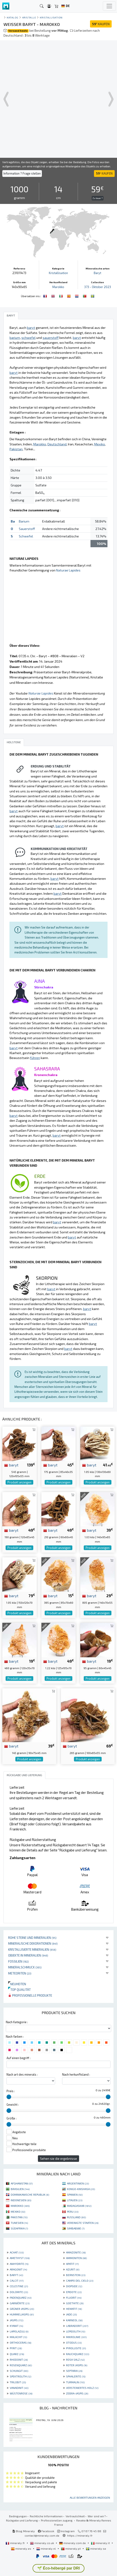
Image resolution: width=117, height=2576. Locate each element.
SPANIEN (75, 2194)
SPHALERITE (75, 2376)
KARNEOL (74, 2320)
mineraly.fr (16, 2543)
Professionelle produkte (30, 1995)
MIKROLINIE (76, 2337)
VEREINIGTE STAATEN (82, 2222)
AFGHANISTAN (22, 2183)
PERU (72, 2211)
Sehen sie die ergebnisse (58, 2158)
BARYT (16, 2275)
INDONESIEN (21, 2200)
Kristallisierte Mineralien (32, 1949)
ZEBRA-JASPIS (77, 2393)
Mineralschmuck (25, 1967)
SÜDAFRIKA (19, 2228)
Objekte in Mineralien (28, 1955)
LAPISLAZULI (19, 2331)
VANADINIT (19, 2387)
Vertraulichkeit (75, 2516)
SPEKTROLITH (20, 2376)
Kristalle (29, 17)
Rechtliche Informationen (46, 2516)
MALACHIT (18, 2337)
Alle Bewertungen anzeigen (90, 2497)
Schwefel (26, 536)
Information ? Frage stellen (22, 173)
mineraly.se (96, 2548)
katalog (12, 17)
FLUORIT (73, 2297)
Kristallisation (51, 17)
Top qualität (19, 1989)
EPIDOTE (74, 2292)
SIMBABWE (75, 2228)
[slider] (9, 2097)
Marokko (58, 287)
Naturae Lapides (68, 570)
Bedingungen (18, 2516)
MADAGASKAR (79, 2205)
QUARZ (17, 2354)
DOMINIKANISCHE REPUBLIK (30, 2194)
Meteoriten (19, 1973)
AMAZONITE (76, 2252)
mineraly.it (100, 2543)
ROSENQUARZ (21, 2365)
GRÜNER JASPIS (22, 2308)
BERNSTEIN (75, 2275)
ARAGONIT (18, 2269)
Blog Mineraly (23, 2531)
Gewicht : (13, 2104)
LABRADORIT (77, 2325)
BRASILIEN (20, 2189)
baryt (11, 1464)
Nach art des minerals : (22, 2074)
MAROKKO (20, 2205)
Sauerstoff (27, 529)
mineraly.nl (46, 2548)
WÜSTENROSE (21, 2393)
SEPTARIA (74, 2370)
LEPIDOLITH (75, 2331)
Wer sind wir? (97, 2516)
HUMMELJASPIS (22, 2314)
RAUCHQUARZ (77, 2354)
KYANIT (16, 2325)
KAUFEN (101, 24)
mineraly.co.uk (42, 2543)
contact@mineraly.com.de (42, 2535)
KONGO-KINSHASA (81, 2189)
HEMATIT (74, 2308)
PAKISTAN (19, 2217)
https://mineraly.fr (80, 2535)
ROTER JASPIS (76, 2365)
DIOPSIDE (74, 2286)
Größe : (12, 2118)
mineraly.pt (71, 2548)
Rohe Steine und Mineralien (32, 1938)
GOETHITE (75, 2303)
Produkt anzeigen (19, 1482)
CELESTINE (19, 2286)
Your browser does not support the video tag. (58, 99)
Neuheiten (17, 1984)
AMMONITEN (76, 2258)
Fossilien (18, 1961)
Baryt (97, 273)
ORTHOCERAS (20, 2342)
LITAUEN (74, 2200)
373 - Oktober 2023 (97, 287)
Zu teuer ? (98, 198)
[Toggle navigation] (109, 6)
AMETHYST (20, 2258)
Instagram (66, 2531)
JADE (71, 2314)
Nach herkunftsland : (76, 2074)
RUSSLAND (76, 2217)
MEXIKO (18, 2211)
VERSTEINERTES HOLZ (82, 2387)
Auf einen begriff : (18, 2058)
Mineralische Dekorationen (33, 1943)
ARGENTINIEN (78, 2183)
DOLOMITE (19, 2292)
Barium (24, 521)
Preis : (11, 2091)
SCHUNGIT (19, 2370)
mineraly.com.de (73, 2543)
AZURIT (72, 2269)
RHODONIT (19, 2359)
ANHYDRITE (19, 2263)
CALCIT (16, 2280)
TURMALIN (75, 2382)
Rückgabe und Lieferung (22, 2520)
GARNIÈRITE (20, 2303)
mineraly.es (21, 2548)
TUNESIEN (19, 2222)
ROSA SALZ (75, 2359)
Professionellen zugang (57, 2520)
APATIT (72, 2263)
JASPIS (16, 2320)
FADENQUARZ (20, 2297)
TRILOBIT (18, 2382)
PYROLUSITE (76, 2348)
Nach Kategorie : (17, 2022)
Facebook (46, 2531)
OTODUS (74, 2342)
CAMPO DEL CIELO (79, 2280)
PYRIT (16, 2348)
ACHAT (17, 2252)
